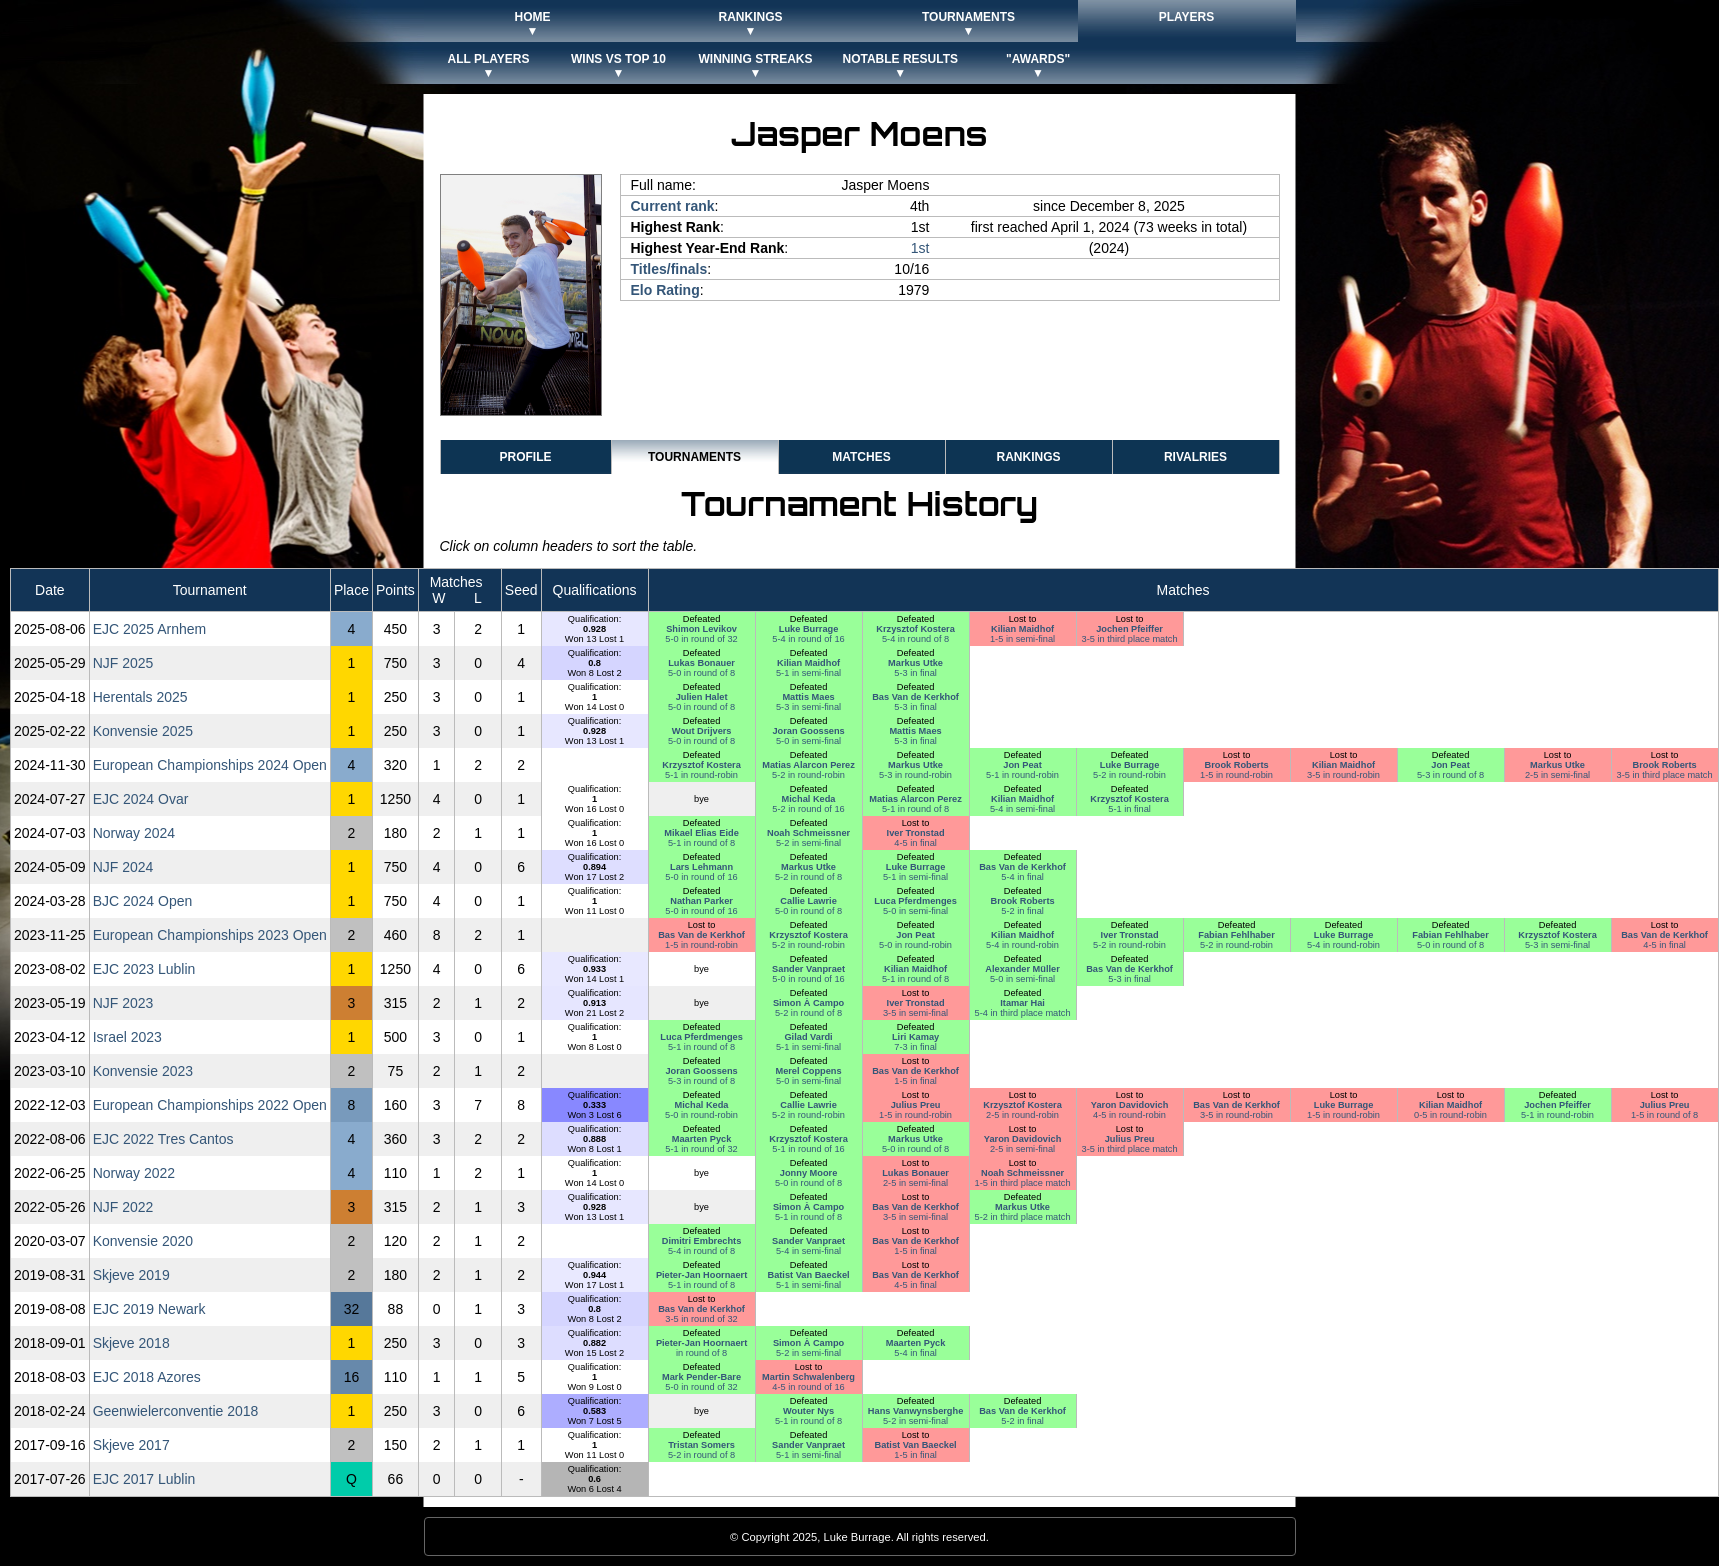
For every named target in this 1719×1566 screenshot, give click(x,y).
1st (920, 248)
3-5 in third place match (1130, 639)
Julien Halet (702, 697)
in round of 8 (701, 1353)
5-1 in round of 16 (808, 1149)
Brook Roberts (1236, 765)
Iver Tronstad (916, 833)
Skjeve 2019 (131, 1275)
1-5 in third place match (1023, 1183)
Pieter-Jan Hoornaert (701, 1275)
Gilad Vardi (808, 1037)
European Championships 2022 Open (210, 1105)
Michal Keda (809, 799)
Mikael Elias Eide (701, 833)
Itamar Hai (1022, 1003)
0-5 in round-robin (1450, 1115)
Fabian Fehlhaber (1236, 935)
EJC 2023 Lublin (144, 969)
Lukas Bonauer (701, 663)
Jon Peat (1022, 765)
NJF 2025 (123, 663)
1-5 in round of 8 (1664, 1115)
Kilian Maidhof (1022, 629)
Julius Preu (916, 1105)
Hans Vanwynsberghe (915, 1411)
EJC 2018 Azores (147, 1377)
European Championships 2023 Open (210, 935)
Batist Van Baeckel (808, 1275)
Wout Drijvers (702, 731)
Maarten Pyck (702, 1139)
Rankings (1028, 457)
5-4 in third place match (1023, 1013)
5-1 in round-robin (701, 775)
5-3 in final (915, 673)
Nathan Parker (701, 901)
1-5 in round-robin (1236, 775)
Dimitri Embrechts (702, 1241)
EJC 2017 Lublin (144, 1479)
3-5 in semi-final (915, 1013)
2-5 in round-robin (1022, 1115)
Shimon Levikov (701, 629)
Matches (861, 457)
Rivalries (1195, 457)
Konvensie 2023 (143, 1071)
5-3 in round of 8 (1450, 775)
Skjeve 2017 (131, 1445)
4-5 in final (915, 843)
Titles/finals (669, 269)
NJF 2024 (123, 867)
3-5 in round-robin (1343, 775)
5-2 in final (1022, 911)
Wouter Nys (808, 1411)
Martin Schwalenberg (808, 1377)
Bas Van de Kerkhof (915, 697)
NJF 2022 (123, 1207)
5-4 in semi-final (1022, 809)
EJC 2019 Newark (149, 1309)
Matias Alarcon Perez (808, 765)
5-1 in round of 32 (701, 1149)
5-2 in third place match (1023, 1217)
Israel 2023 (127, 1037)
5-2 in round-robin (808, 775)
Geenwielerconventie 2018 (176, 1411)
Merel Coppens (808, 1071)
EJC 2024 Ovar (141, 799)
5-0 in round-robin (915, 945)
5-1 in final (1129, 809)
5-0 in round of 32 (701, 639)
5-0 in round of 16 (701, 877)
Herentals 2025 (140, 697)
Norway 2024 (134, 833)
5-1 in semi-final (808, 673)
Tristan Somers (701, 1445)
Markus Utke (915, 663)
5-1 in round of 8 (915, 809)
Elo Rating (665, 290)
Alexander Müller (1022, 969)
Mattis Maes (808, 697)
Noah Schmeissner (808, 833)
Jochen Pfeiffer (1129, 629)
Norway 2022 (134, 1173)
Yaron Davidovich (1130, 1105)
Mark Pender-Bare (701, 1377)
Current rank (673, 206)
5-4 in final (1022, 877)
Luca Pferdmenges (915, 901)
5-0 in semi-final (808, 741)
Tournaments (694, 457)
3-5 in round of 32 (701, 1319)
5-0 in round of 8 (701, 673)
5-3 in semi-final (808, 707)
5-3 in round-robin (915, 775)
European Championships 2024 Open (210, 765)
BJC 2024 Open (143, 901)
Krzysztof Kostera (915, 629)
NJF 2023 (123, 1003)
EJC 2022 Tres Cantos (163, 1139)
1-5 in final (915, 1081)
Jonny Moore (808, 1173)
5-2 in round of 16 (808, 809)
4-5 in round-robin (1129, 1115)
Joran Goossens (808, 731)
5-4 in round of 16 (808, 639)
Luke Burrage (809, 629)
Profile (525, 457)
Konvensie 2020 (143, 1241)
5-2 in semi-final (808, 843)
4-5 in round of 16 (808, 1387)
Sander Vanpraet (808, 969)
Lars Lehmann (701, 867)
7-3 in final (915, 1047)
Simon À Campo (808, 1003)
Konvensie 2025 (143, 731)
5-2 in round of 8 (808, 877)
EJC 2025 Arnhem (150, 629)
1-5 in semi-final (1022, 639)
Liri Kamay (915, 1037)
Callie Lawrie (808, 901)
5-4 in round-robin (1022, 945)
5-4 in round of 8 (915, 639)
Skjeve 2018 (131, 1343)
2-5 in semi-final (1557, 775)
